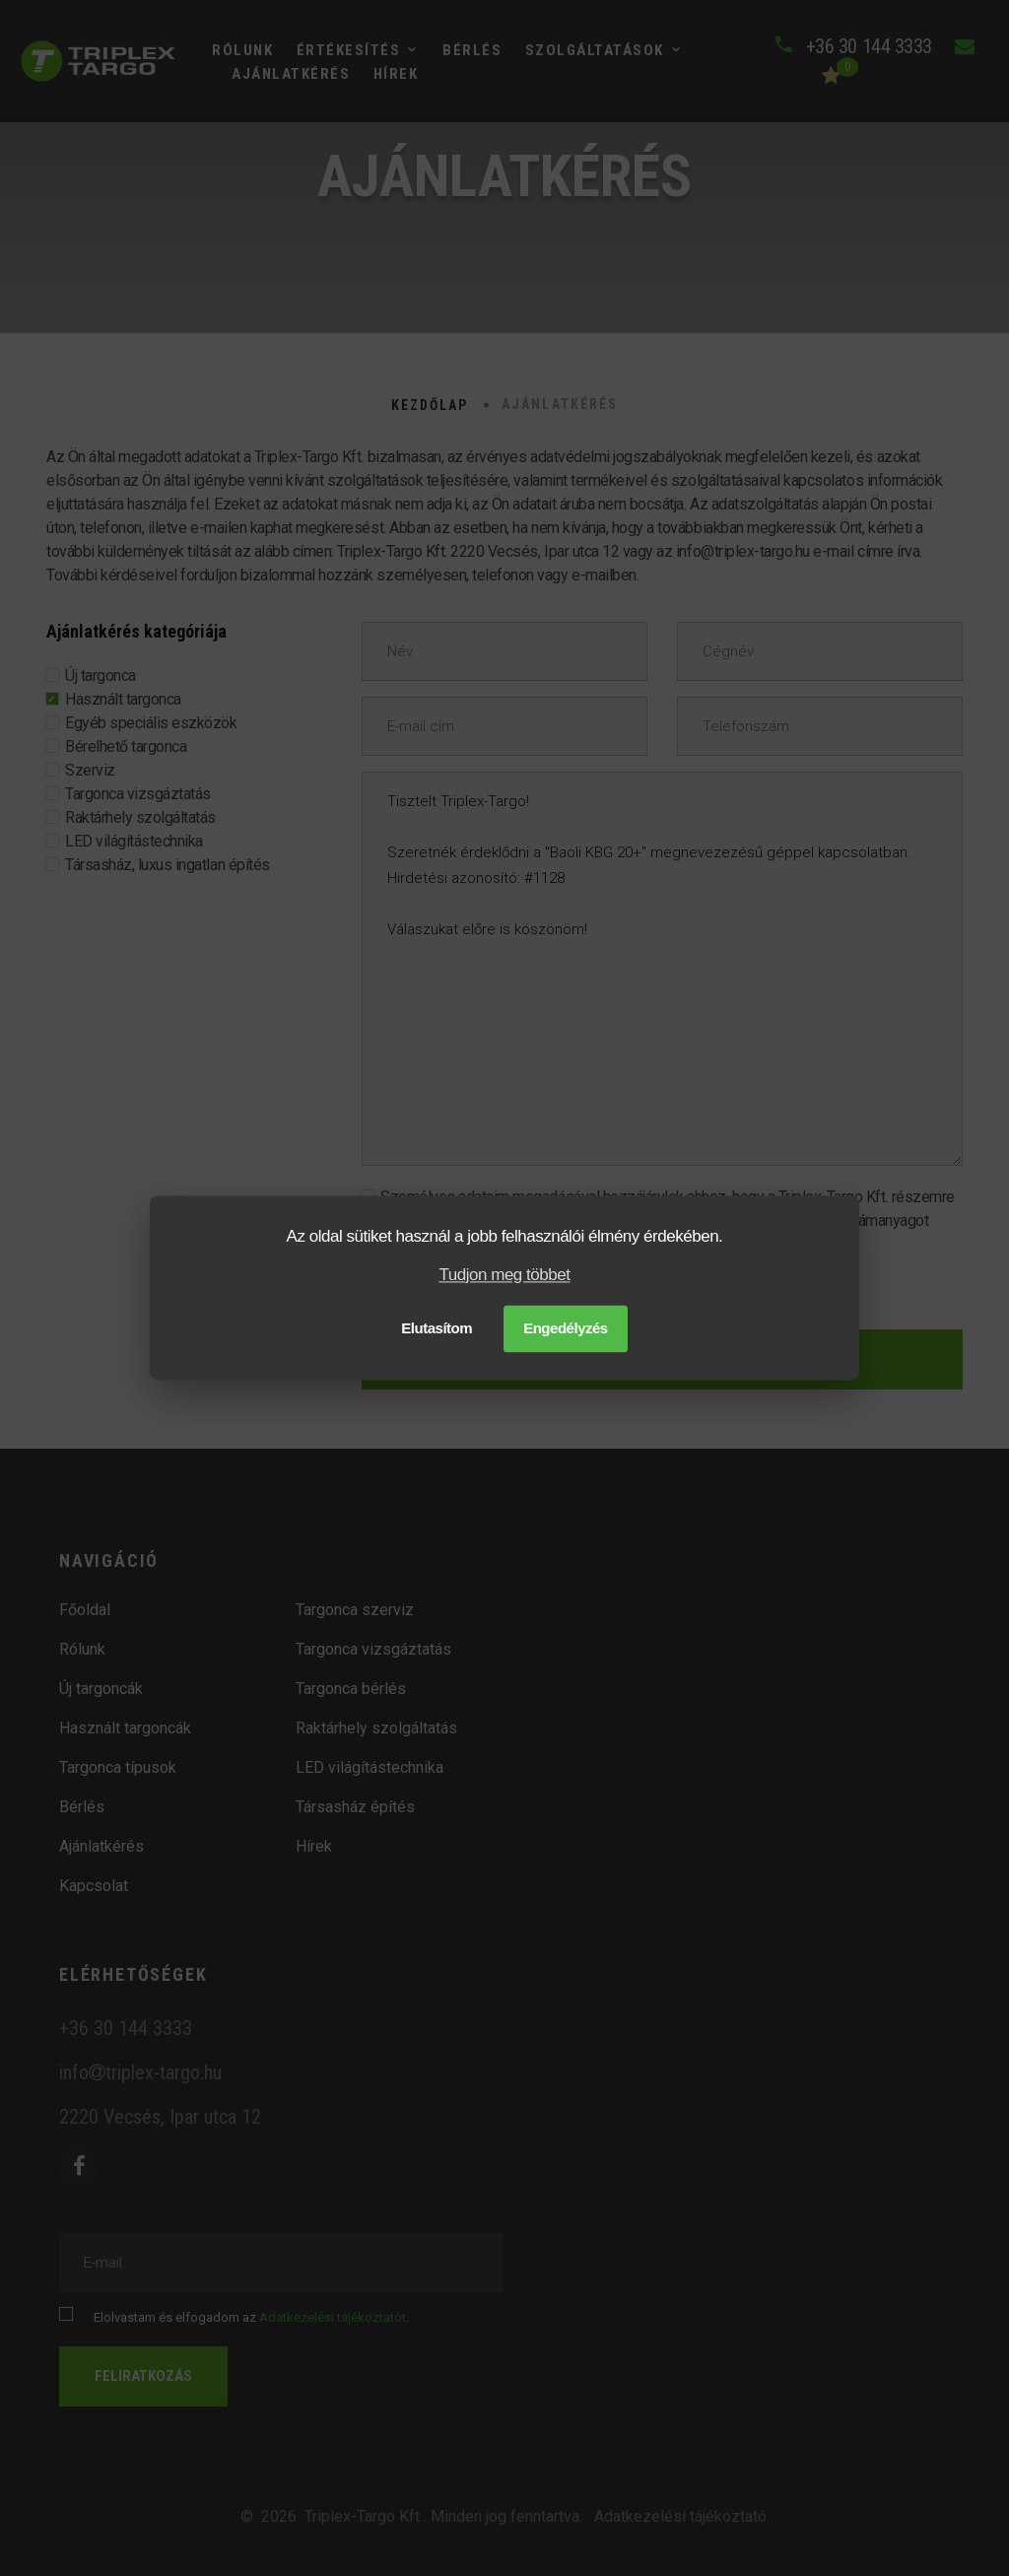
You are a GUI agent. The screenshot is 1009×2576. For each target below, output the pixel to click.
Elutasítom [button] (436, 1329)
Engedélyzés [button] (565, 1329)
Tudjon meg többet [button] (505, 1274)
